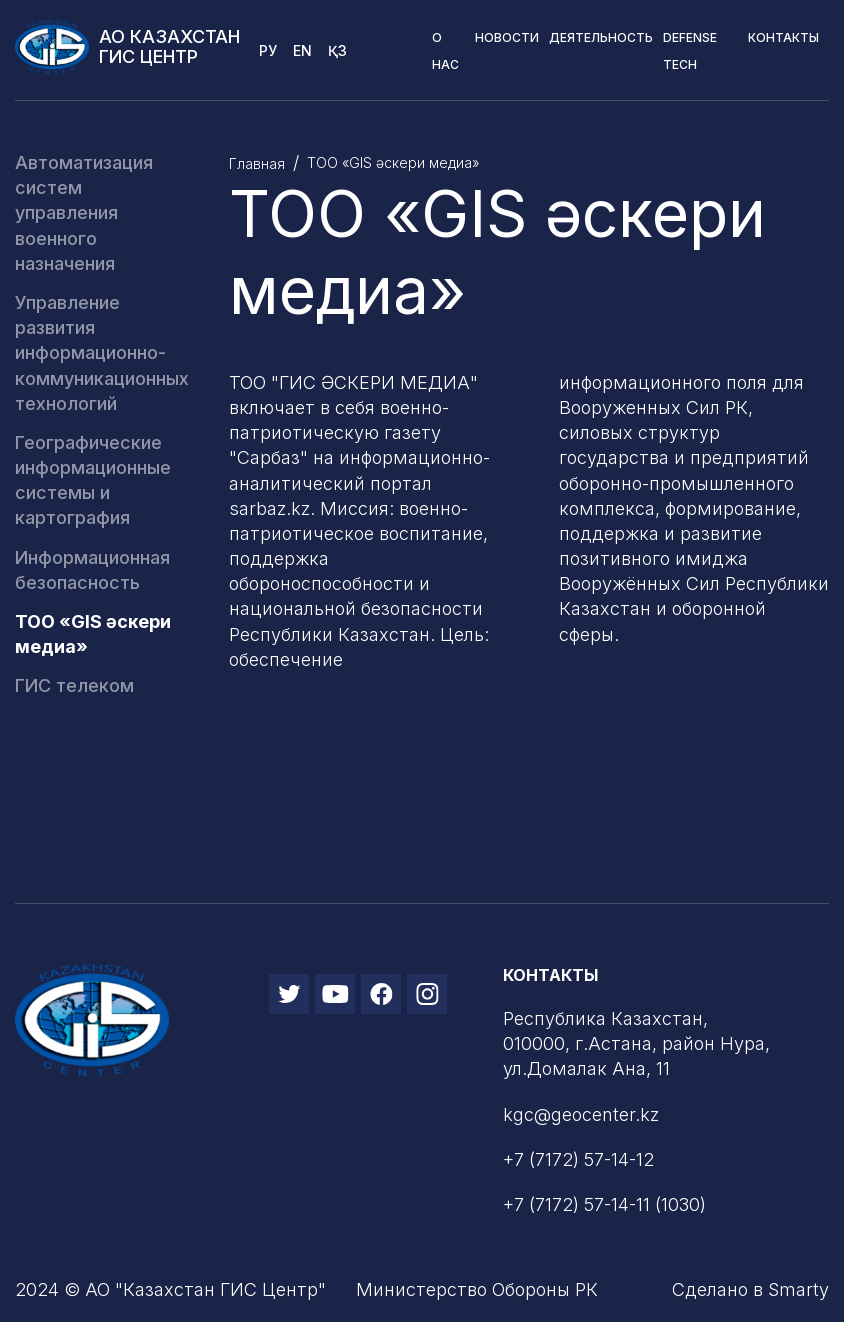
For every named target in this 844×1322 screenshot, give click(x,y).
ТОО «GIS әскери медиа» (393, 162)
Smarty (798, 1289)
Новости (507, 37)
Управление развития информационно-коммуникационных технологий (102, 353)
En (302, 50)
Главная (257, 163)
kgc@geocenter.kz (581, 1114)
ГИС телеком (74, 685)
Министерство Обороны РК (477, 1289)
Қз (337, 50)
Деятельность (601, 37)
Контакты (783, 37)
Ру (268, 50)
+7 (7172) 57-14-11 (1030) (604, 1204)
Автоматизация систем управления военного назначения (84, 213)
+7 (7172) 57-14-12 (578, 1159)
